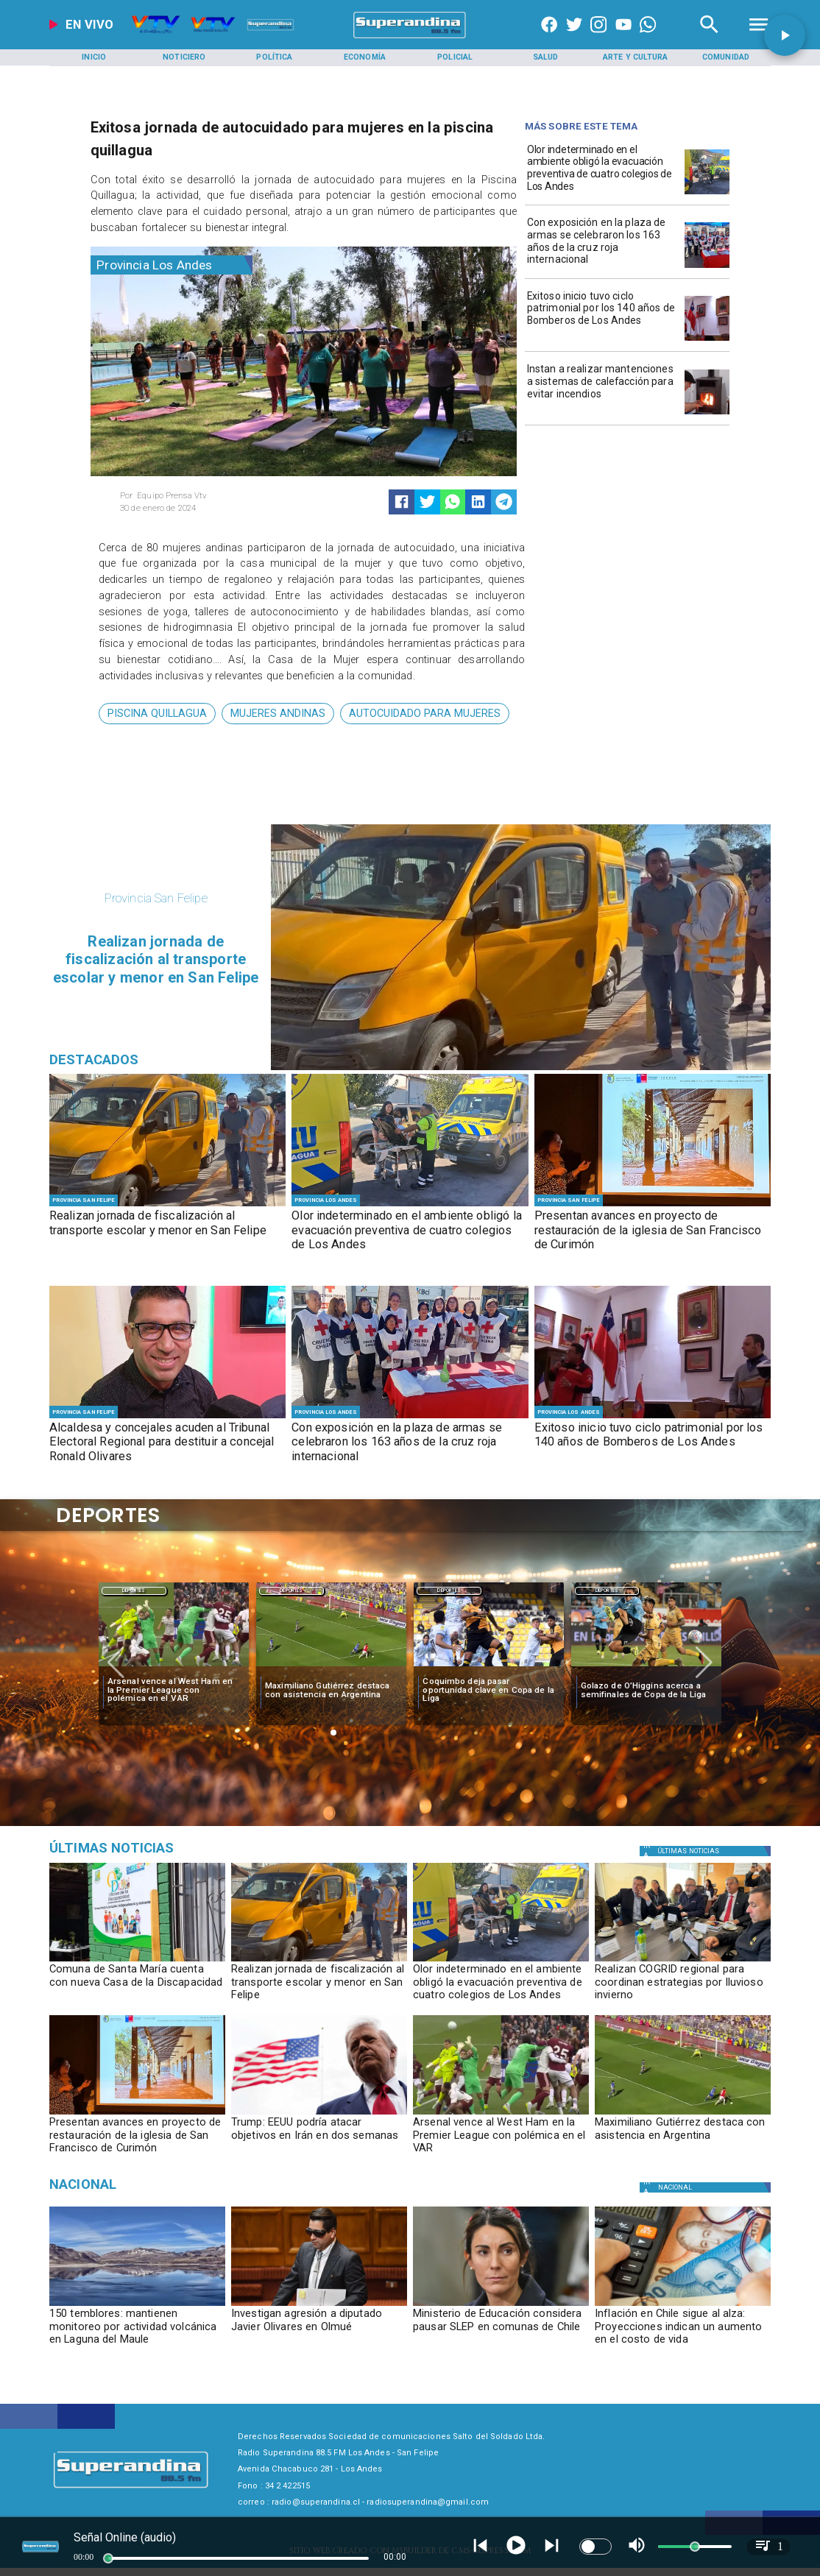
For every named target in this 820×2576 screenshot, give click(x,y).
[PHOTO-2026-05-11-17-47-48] (167, 1205)
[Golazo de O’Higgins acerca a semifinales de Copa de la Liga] (647, 1690)
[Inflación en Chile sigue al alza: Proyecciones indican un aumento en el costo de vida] (683, 2330)
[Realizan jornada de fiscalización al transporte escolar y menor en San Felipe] (167, 1231)
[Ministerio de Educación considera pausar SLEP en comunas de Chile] (501, 2330)
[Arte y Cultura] (636, 57)
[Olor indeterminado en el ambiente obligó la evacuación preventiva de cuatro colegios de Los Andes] (603, 171)
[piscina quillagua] (157, 713)
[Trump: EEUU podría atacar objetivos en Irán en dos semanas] (319, 2114)
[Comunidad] (726, 57)
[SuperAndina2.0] (409, 38)
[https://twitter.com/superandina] (574, 38)
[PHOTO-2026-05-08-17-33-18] (707, 340)
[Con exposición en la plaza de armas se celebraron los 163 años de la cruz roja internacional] (603, 244)
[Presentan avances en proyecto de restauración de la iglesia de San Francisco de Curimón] (652, 1231)
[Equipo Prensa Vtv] (207, 495)
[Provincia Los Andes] (171, 265)
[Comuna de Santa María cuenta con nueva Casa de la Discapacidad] (137, 1986)
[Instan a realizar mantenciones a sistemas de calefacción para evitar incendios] (603, 390)
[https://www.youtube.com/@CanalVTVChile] (623, 38)
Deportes (134, 1591)
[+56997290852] (648, 38)
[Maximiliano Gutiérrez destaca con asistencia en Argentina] (331, 1690)
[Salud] (545, 57)
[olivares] (319, 2305)
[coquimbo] (489, 1667)
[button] (157, 713)
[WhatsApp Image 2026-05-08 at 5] (707, 267)
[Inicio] (94, 57)
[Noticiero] (184, 57)
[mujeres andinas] (278, 713)
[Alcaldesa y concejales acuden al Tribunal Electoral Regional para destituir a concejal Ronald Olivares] (167, 1443)
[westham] (174, 1667)
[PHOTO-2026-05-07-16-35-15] (707, 414)
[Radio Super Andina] (709, 38)
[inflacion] (683, 2305)
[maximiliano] (331, 1667)
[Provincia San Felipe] (84, 1200)
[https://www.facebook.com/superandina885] (549, 38)
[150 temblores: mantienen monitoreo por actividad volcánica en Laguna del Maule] (137, 2330)
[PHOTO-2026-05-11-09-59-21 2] (707, 194)
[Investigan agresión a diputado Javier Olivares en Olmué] (319, 2330)
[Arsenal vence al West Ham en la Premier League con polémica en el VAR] (173, 1690)
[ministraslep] (501, 2305)
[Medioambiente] (164, 1848)
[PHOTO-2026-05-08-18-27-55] (167, 1417)
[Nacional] (164, 2184)
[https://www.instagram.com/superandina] (598, 38)
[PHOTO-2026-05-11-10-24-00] (683, 1961)
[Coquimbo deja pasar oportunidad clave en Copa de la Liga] (489, 1690)
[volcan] (137, 2305)
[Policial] (455, 57)
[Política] (274, 57)
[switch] (595, 2546)
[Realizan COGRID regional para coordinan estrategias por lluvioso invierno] (683, 1986)
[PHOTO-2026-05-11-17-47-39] (137, 1961)
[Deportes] (134, 1590)
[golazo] (646, 1667)
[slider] (108, 2558)
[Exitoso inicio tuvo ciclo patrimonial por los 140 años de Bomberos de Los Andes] (603, 317)
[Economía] (365, 57)
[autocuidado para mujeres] (424, 713)
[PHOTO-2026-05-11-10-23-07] (652, 1205)
